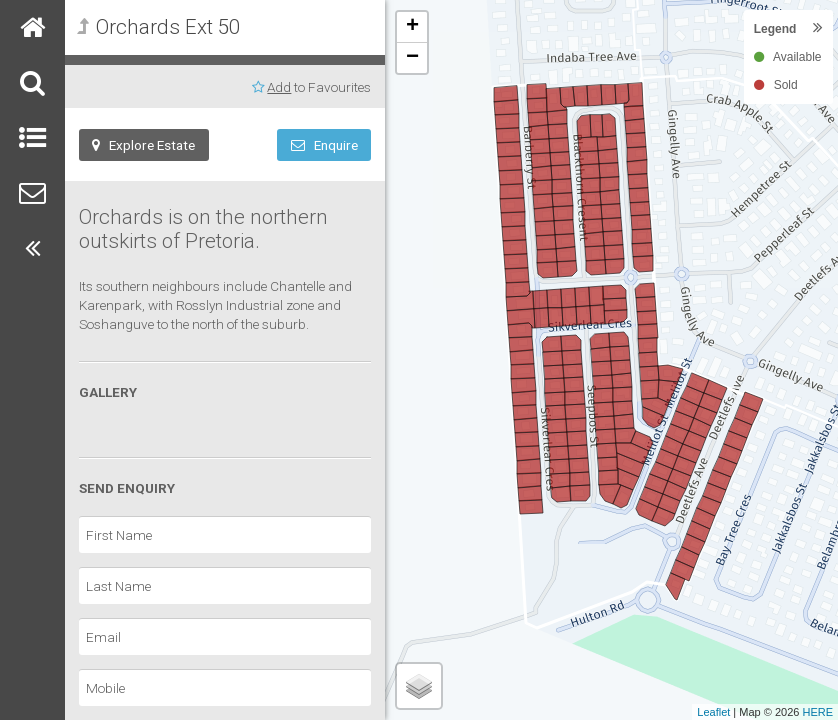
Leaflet (713, 712)
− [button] (412, 58)
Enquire (324, 145)
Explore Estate (143, 145)
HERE (817, 712)
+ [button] (412, 27)
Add (279, 87)
